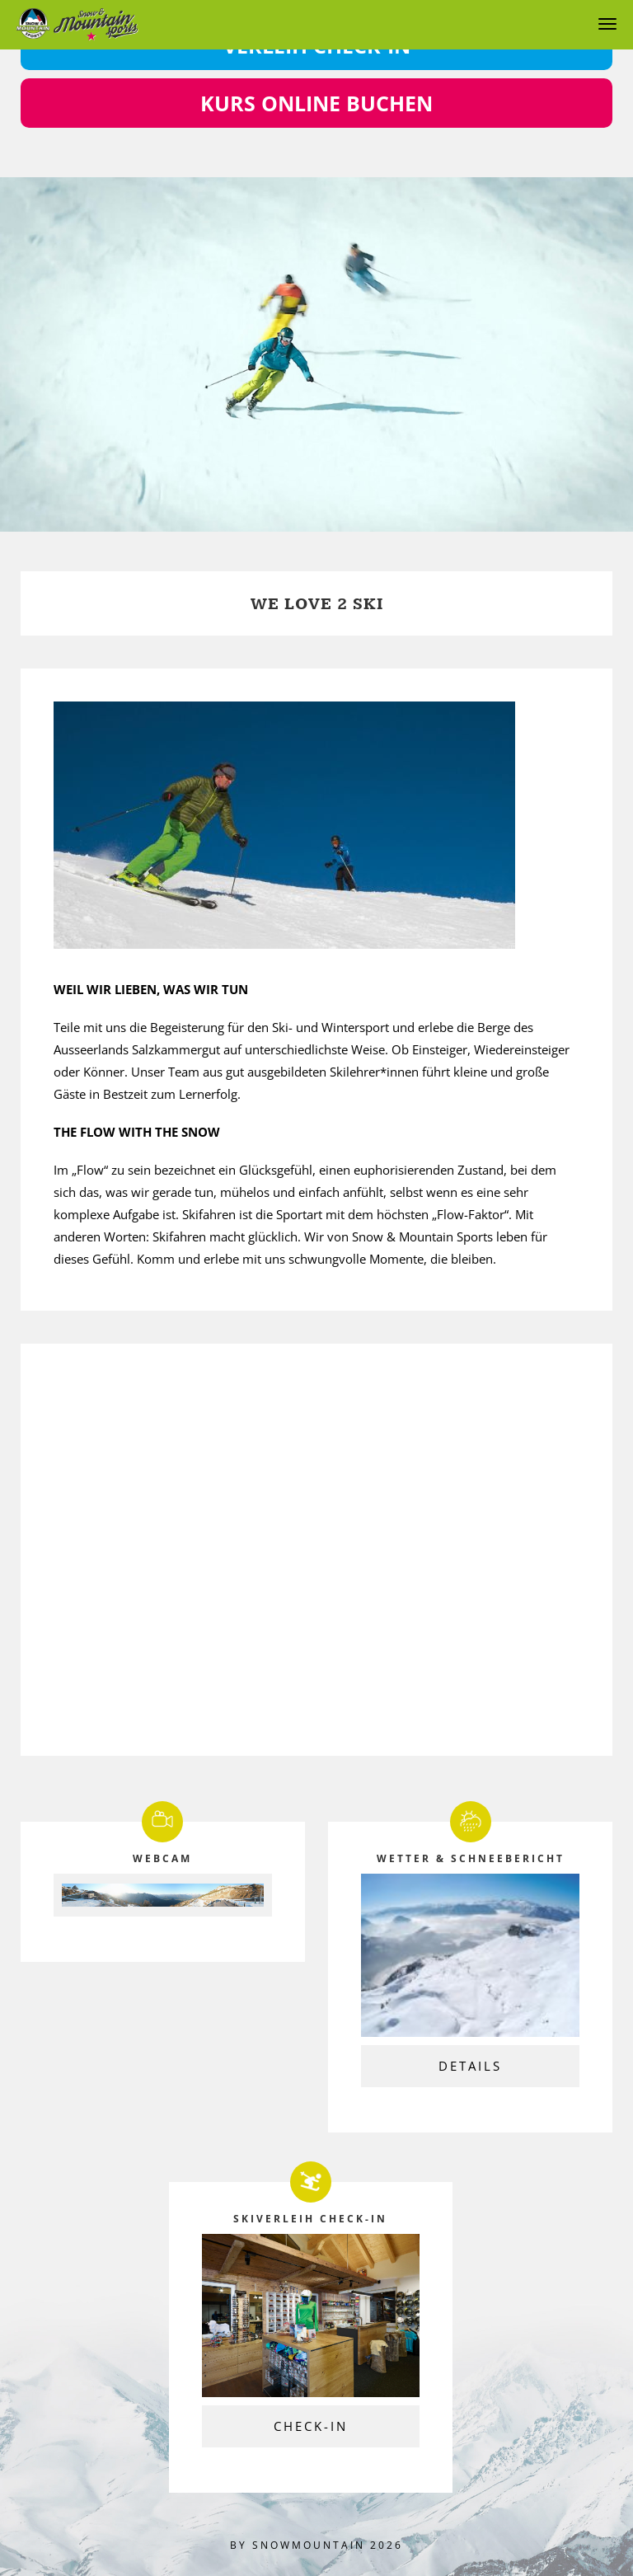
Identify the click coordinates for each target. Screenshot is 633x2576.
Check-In (311, 2426)
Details (470, 2066)
